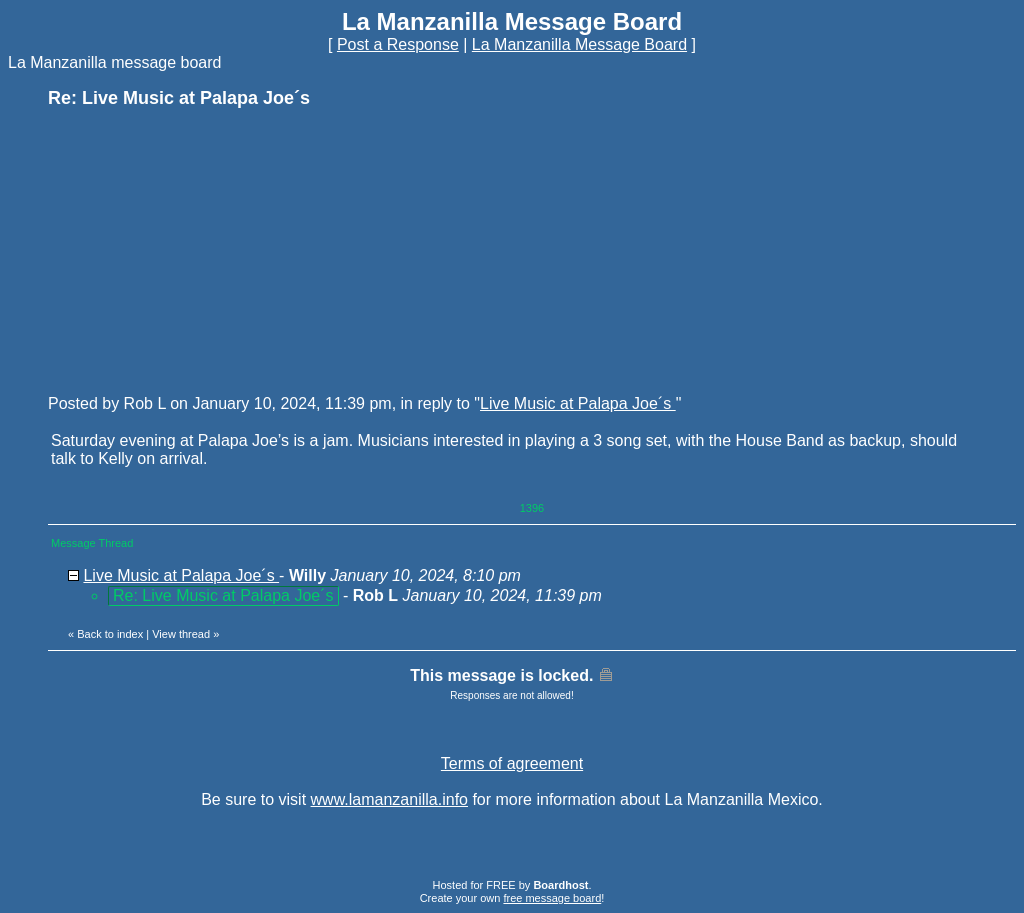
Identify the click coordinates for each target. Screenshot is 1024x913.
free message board (552, 898)
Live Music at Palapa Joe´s (578, 403)
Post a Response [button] (398, 44)
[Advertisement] (198, 250)
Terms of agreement (512, 763)
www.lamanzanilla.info (389, 799)
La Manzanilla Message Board (579, 44)
